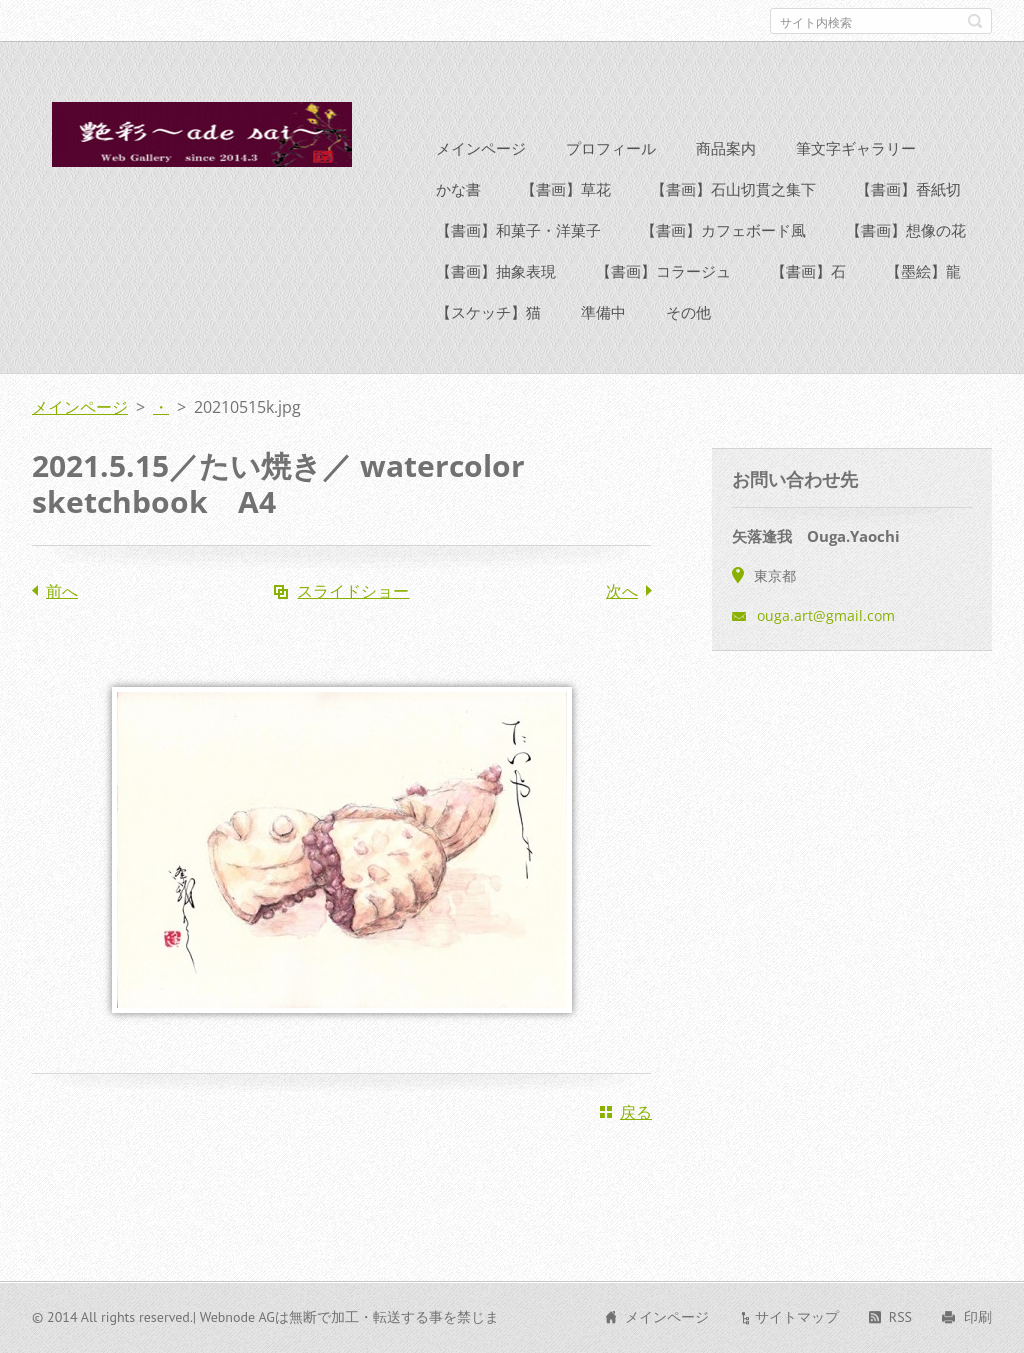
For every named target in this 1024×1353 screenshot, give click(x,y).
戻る (636, 1148)
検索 (975, 21)
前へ (62, 627)
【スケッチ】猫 (488, 348)
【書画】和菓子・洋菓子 (518, 266)
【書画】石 (808, 307)
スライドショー (353, 627)
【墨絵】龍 (923, 307)
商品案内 (726, 184)
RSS (900, 1326)
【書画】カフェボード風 (723, 266)
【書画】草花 (566, 225)
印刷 (978, 1326)
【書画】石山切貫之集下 (733, 225)
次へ (622, 627)
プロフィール (611, 184)
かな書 (458, 225)
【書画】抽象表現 (496, 307)
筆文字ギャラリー (856, 184)
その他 (688, 348)
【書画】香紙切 (908, 225)
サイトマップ (797, 1326)
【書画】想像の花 (906, 266)
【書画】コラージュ (663, 307)
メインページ (481, 184)
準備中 (603, 348)
